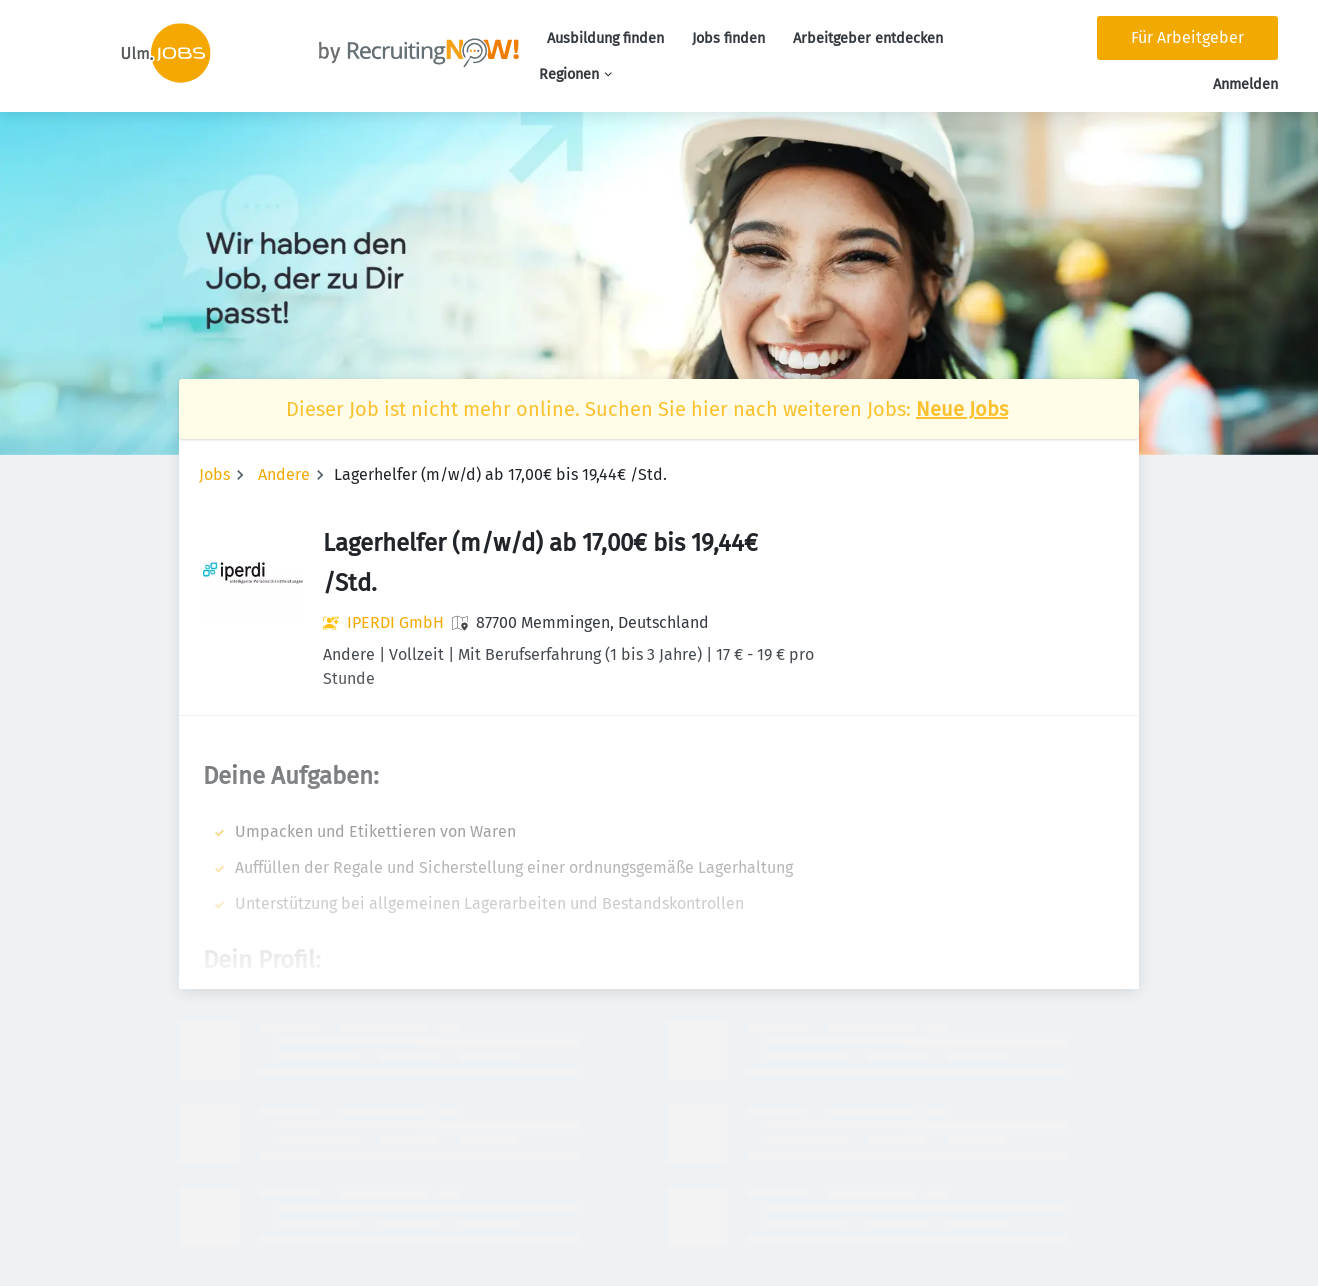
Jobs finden (728, 38)
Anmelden (1245, 84)
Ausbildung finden (605, 38)
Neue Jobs (962, 409)
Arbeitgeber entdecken (868, 38)
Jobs (214, 474)
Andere (284, 474)
